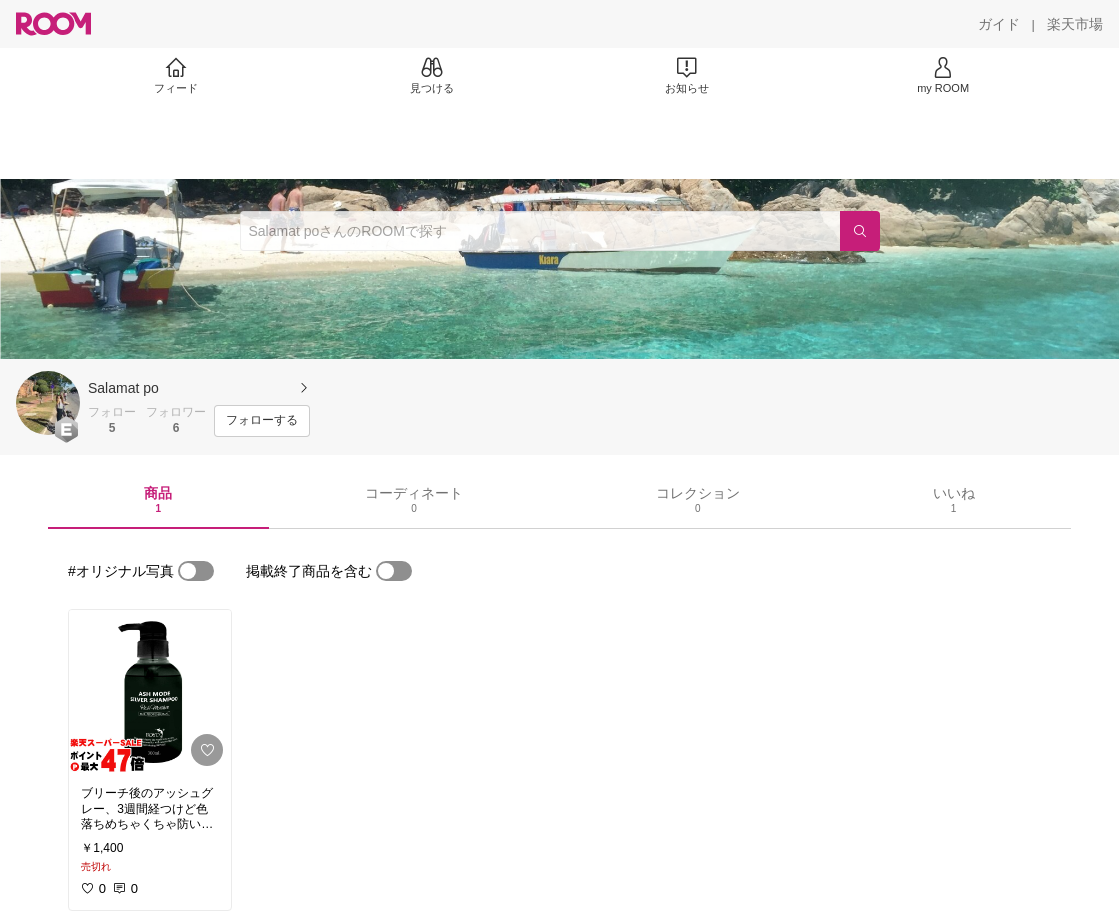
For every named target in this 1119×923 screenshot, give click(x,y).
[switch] (196, 571)
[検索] (860, 231)
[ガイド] (999, 24)
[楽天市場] (1075, 24)
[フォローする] (262, 421)
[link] (150, 692)
